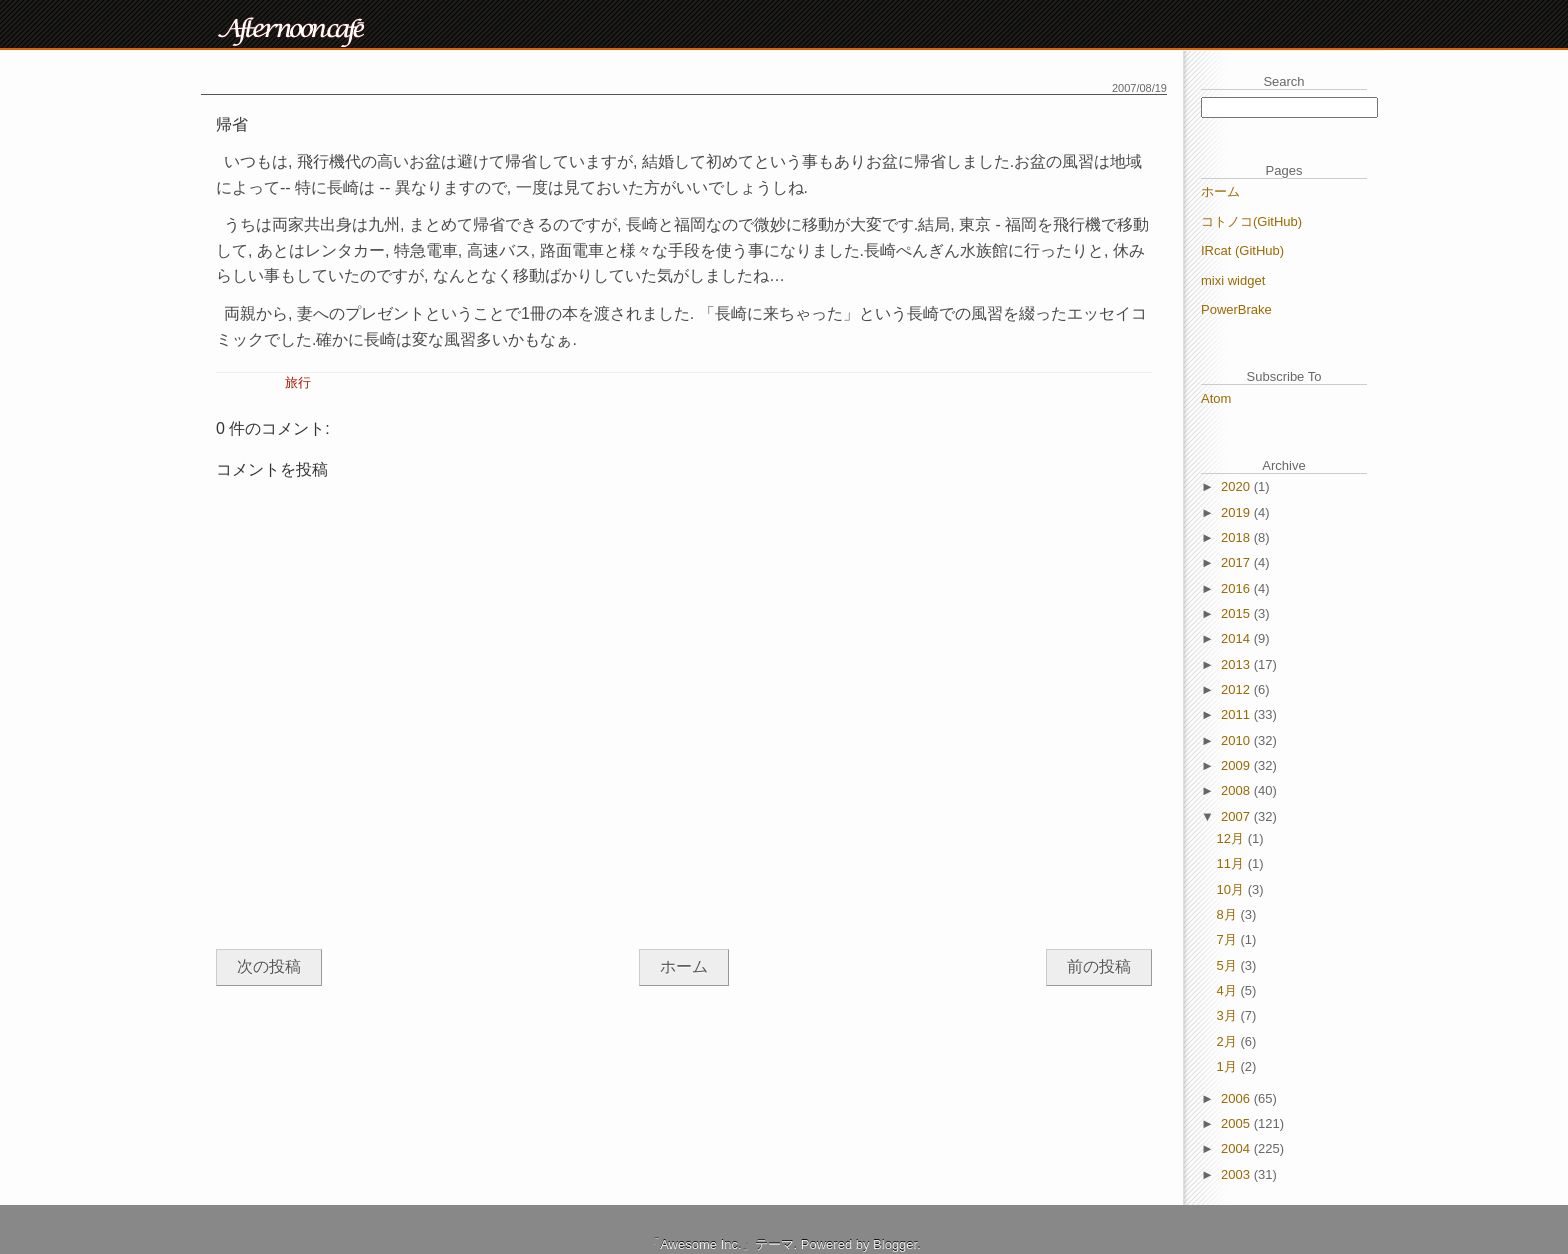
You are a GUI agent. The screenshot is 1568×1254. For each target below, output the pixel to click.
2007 (1237, 816)
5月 (1229, 965)
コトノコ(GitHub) (1251, 221)
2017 (1237, 562)
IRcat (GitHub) (1242, 250)
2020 (1237, 486)
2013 (1237, 664)
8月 (1229, 914)
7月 (1229, 939)
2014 (1237, 638)
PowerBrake (1236, 309)
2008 (1237, 790)
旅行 (298, 382)
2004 (1237, 1148)
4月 (1229, 990)
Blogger (895, 1244)
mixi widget (1233, 280)
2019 (1237, 512)
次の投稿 (269, 966)
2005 (1237, 1123)
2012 (1237, 689)
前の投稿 (1099, 966)
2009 (1237, 765)
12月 (1232, 838)
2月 (1229, 1041)
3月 (1229, 1015)
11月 (1232, 863)
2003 (1237, 1174)
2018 (1237, 537)
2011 (1237, 714)
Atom (1216, 398)
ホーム (684, 966)
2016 (1237, 588)
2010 (1237, 740)
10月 (1232, 889)
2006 (1237, 1098)
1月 (1229, 1066)
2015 (1237, 613)
